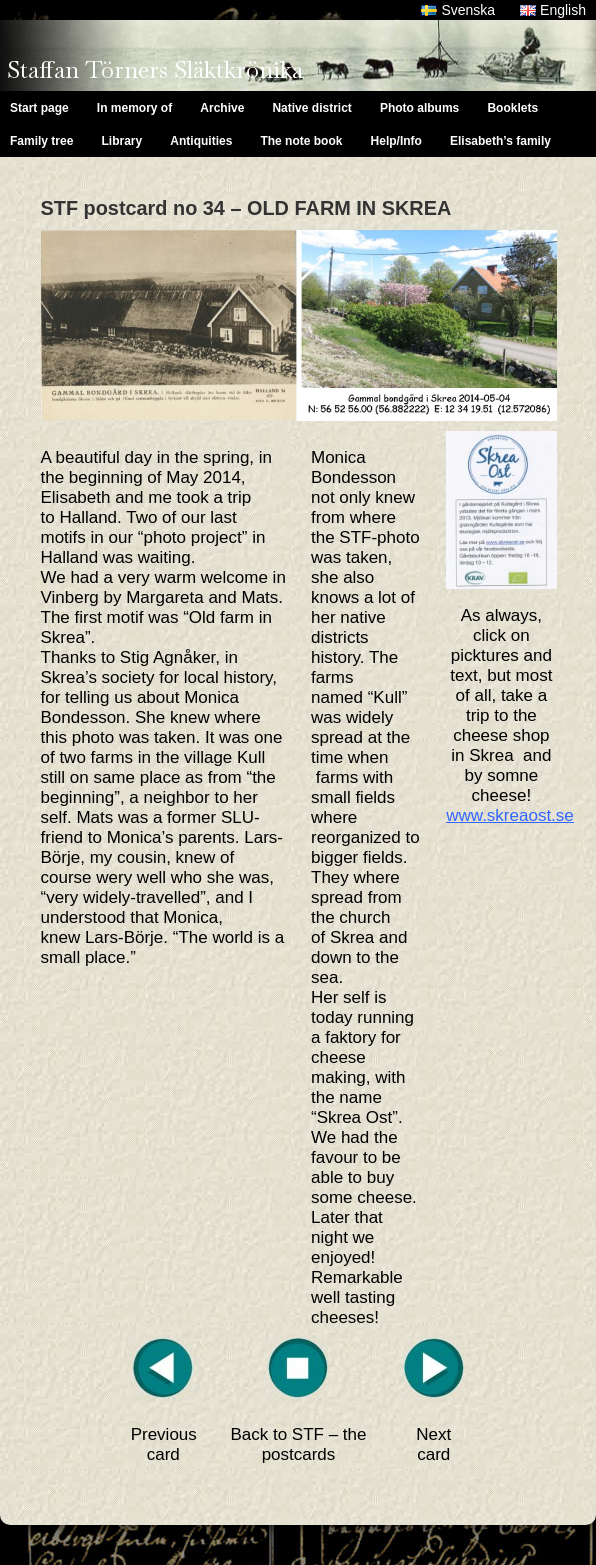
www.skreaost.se (510, 815)
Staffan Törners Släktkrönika (155, 69)
